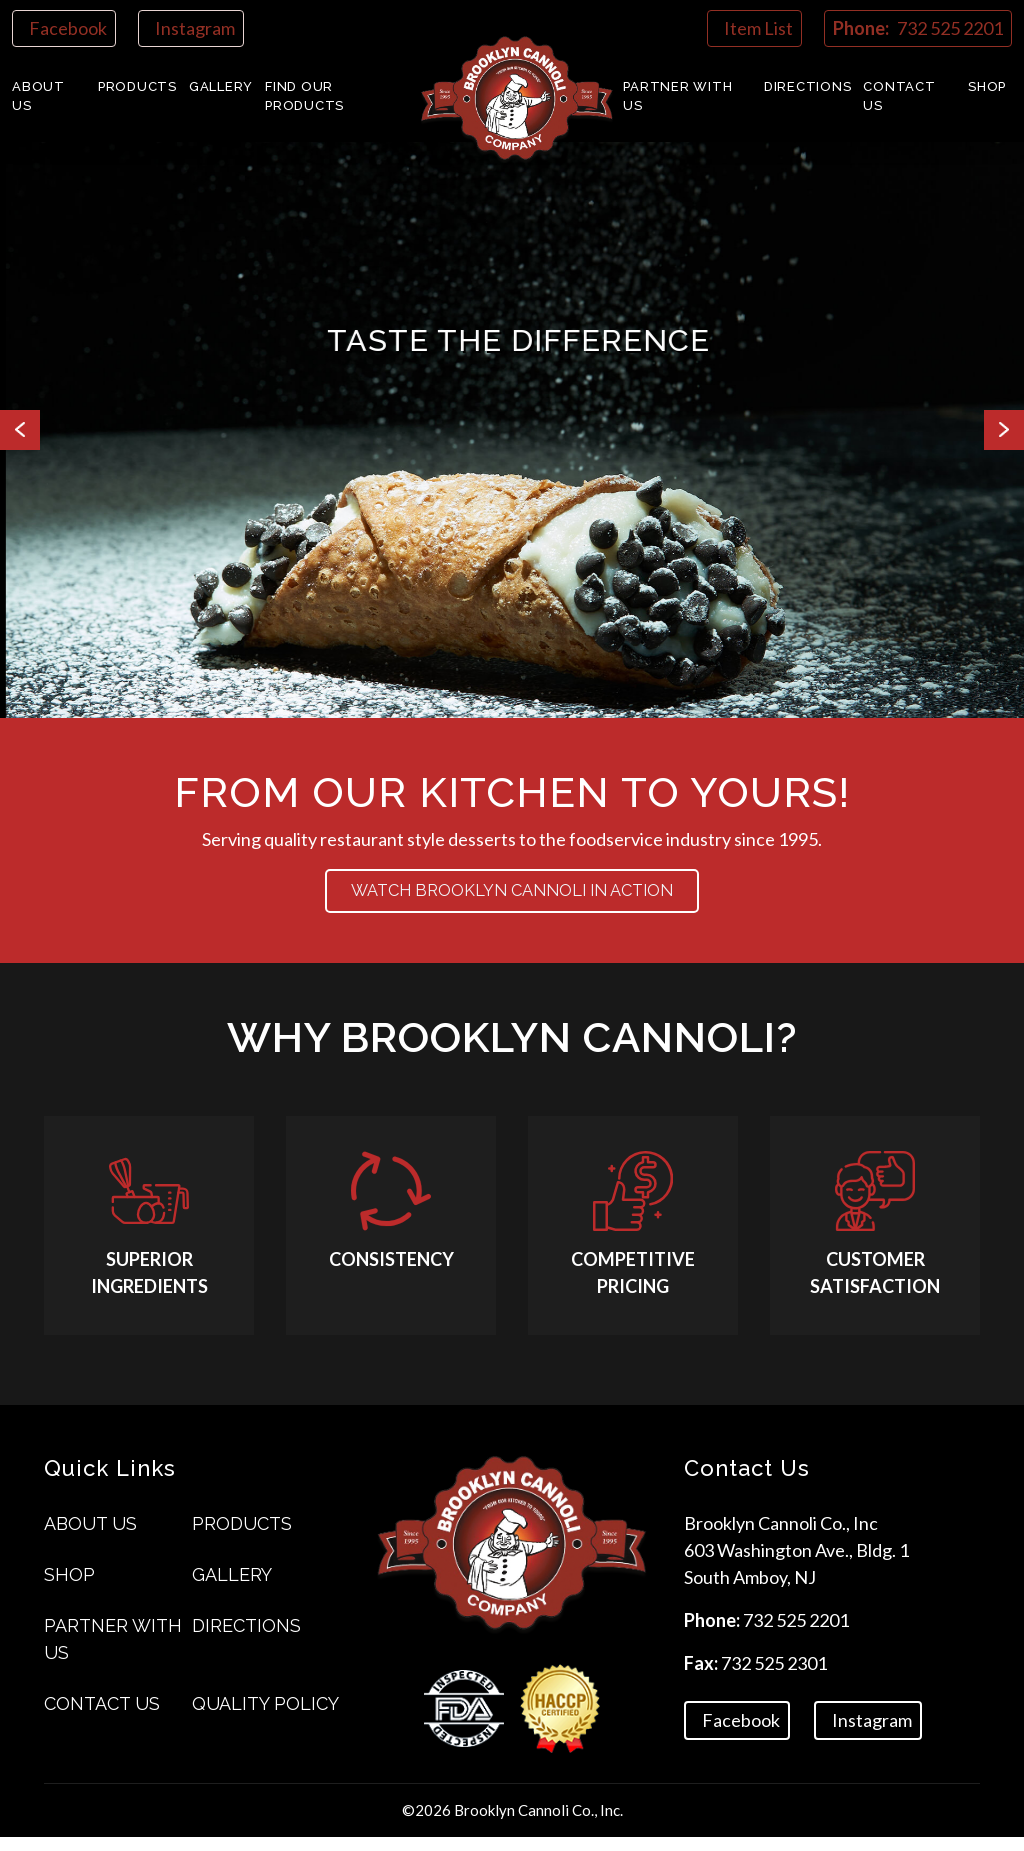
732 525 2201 (796, 1634)
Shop (987, 86)
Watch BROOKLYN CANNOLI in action (512, 898)
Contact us (899, 96)
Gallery (221, 86)
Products (137, 86)
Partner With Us (677, 96)
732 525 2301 (774, 1677)
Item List (758, 28)
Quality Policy (265, 1717)
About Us (38, 96)
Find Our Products (304, 96)
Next (1004, 430)
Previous (20, 430)
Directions (808, 86)
